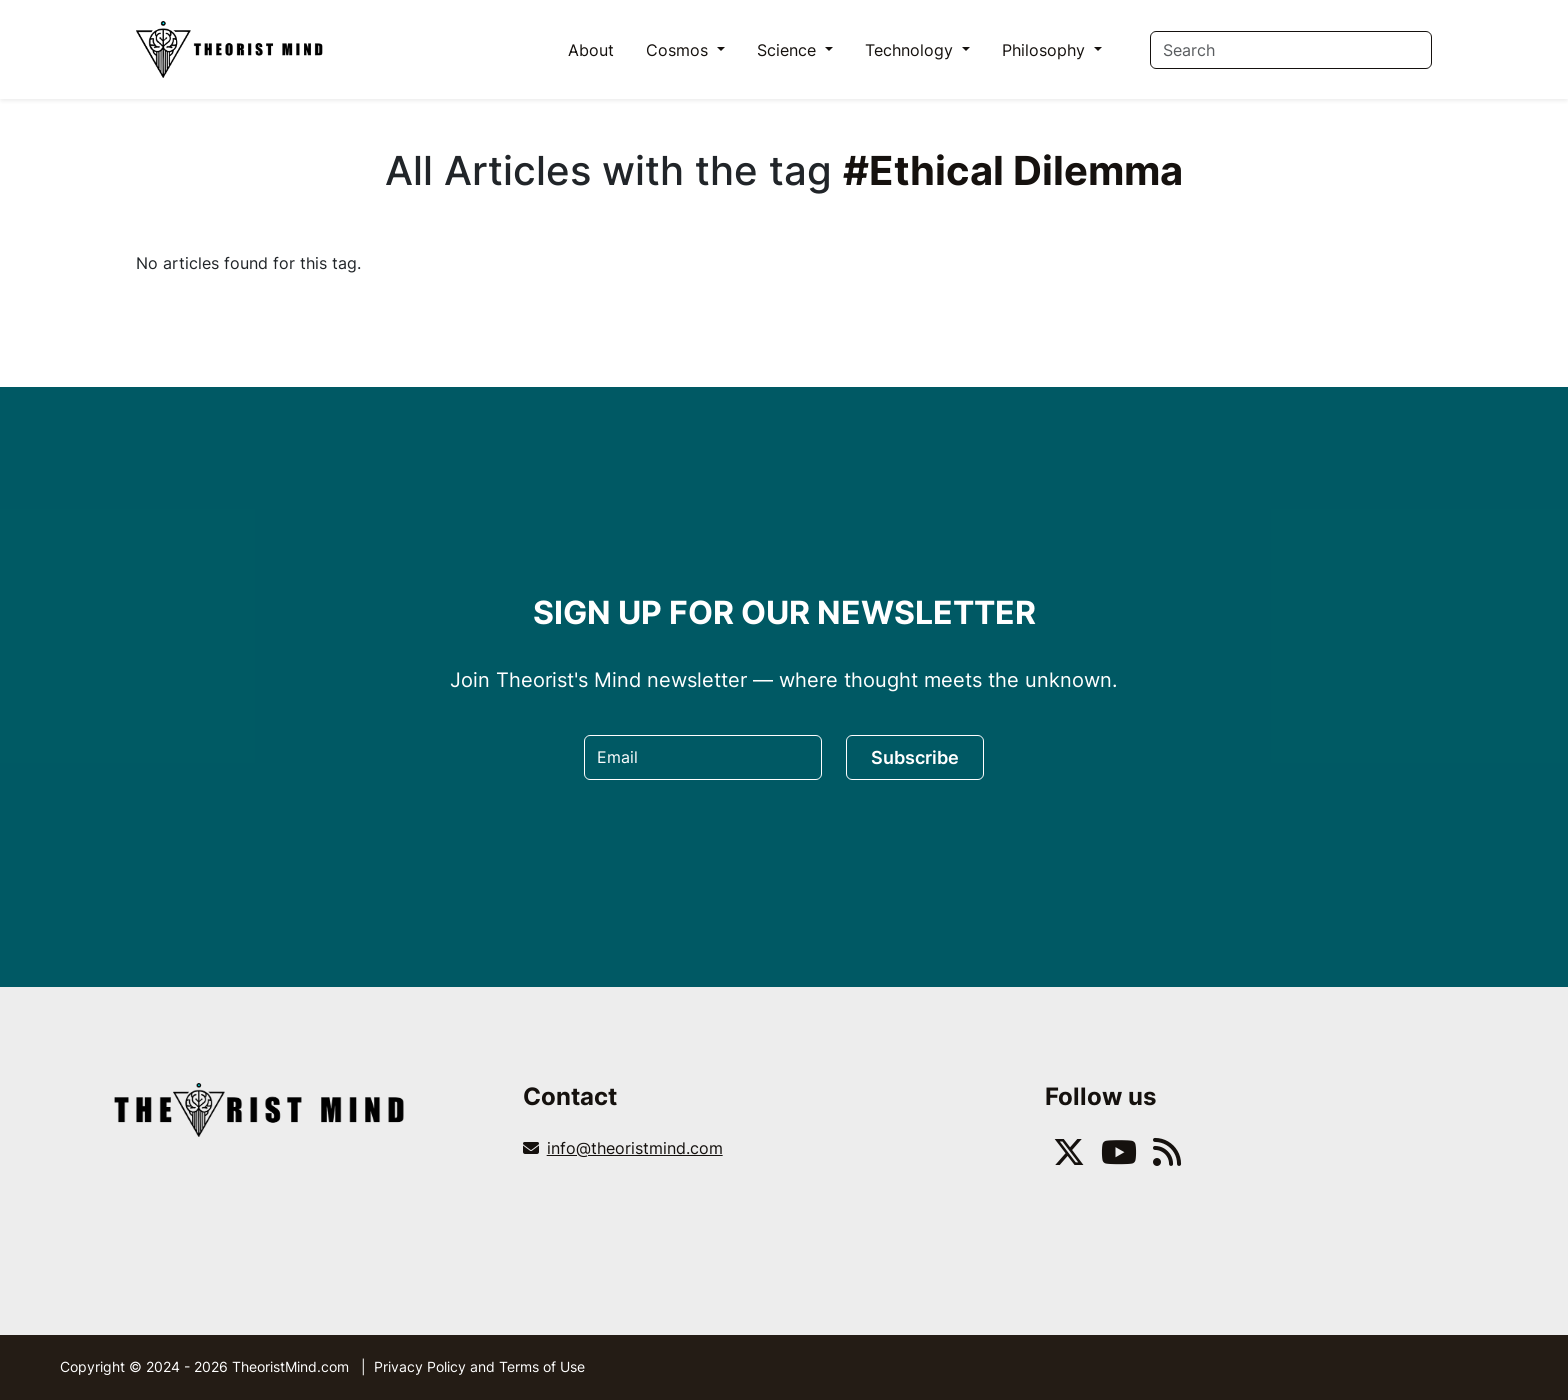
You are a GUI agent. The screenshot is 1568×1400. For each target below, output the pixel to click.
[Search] (1291, 50)
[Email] (703, 757)
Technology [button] (911, 50)
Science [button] (789, 50)
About (591, 50)
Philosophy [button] (1046, 50)
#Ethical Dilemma (1013, 170)
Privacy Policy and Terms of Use (479, 1366)
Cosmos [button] (679, 50)
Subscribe (915, 757)
